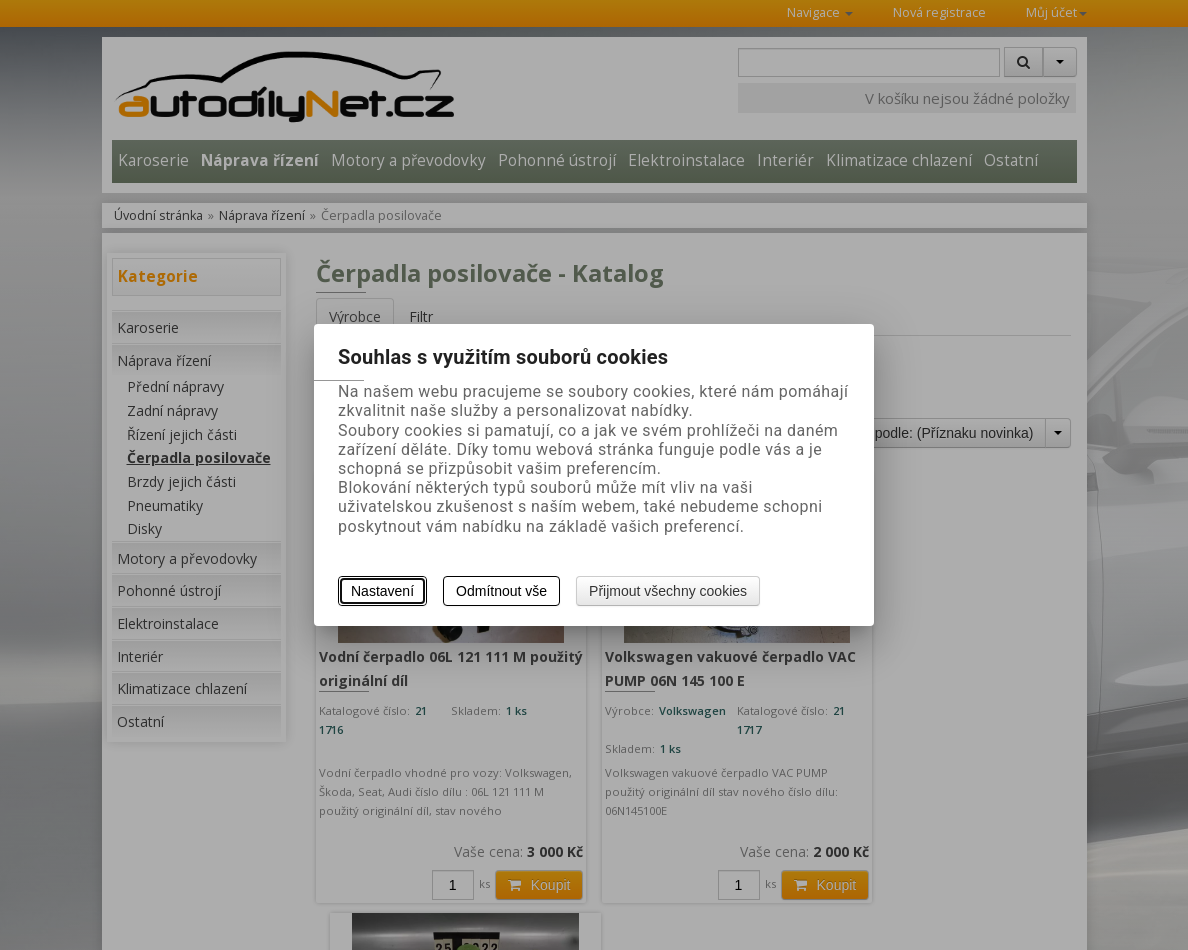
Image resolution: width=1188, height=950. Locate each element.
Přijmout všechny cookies (668, 591)
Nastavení (382, 591)
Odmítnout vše (501, 591)
